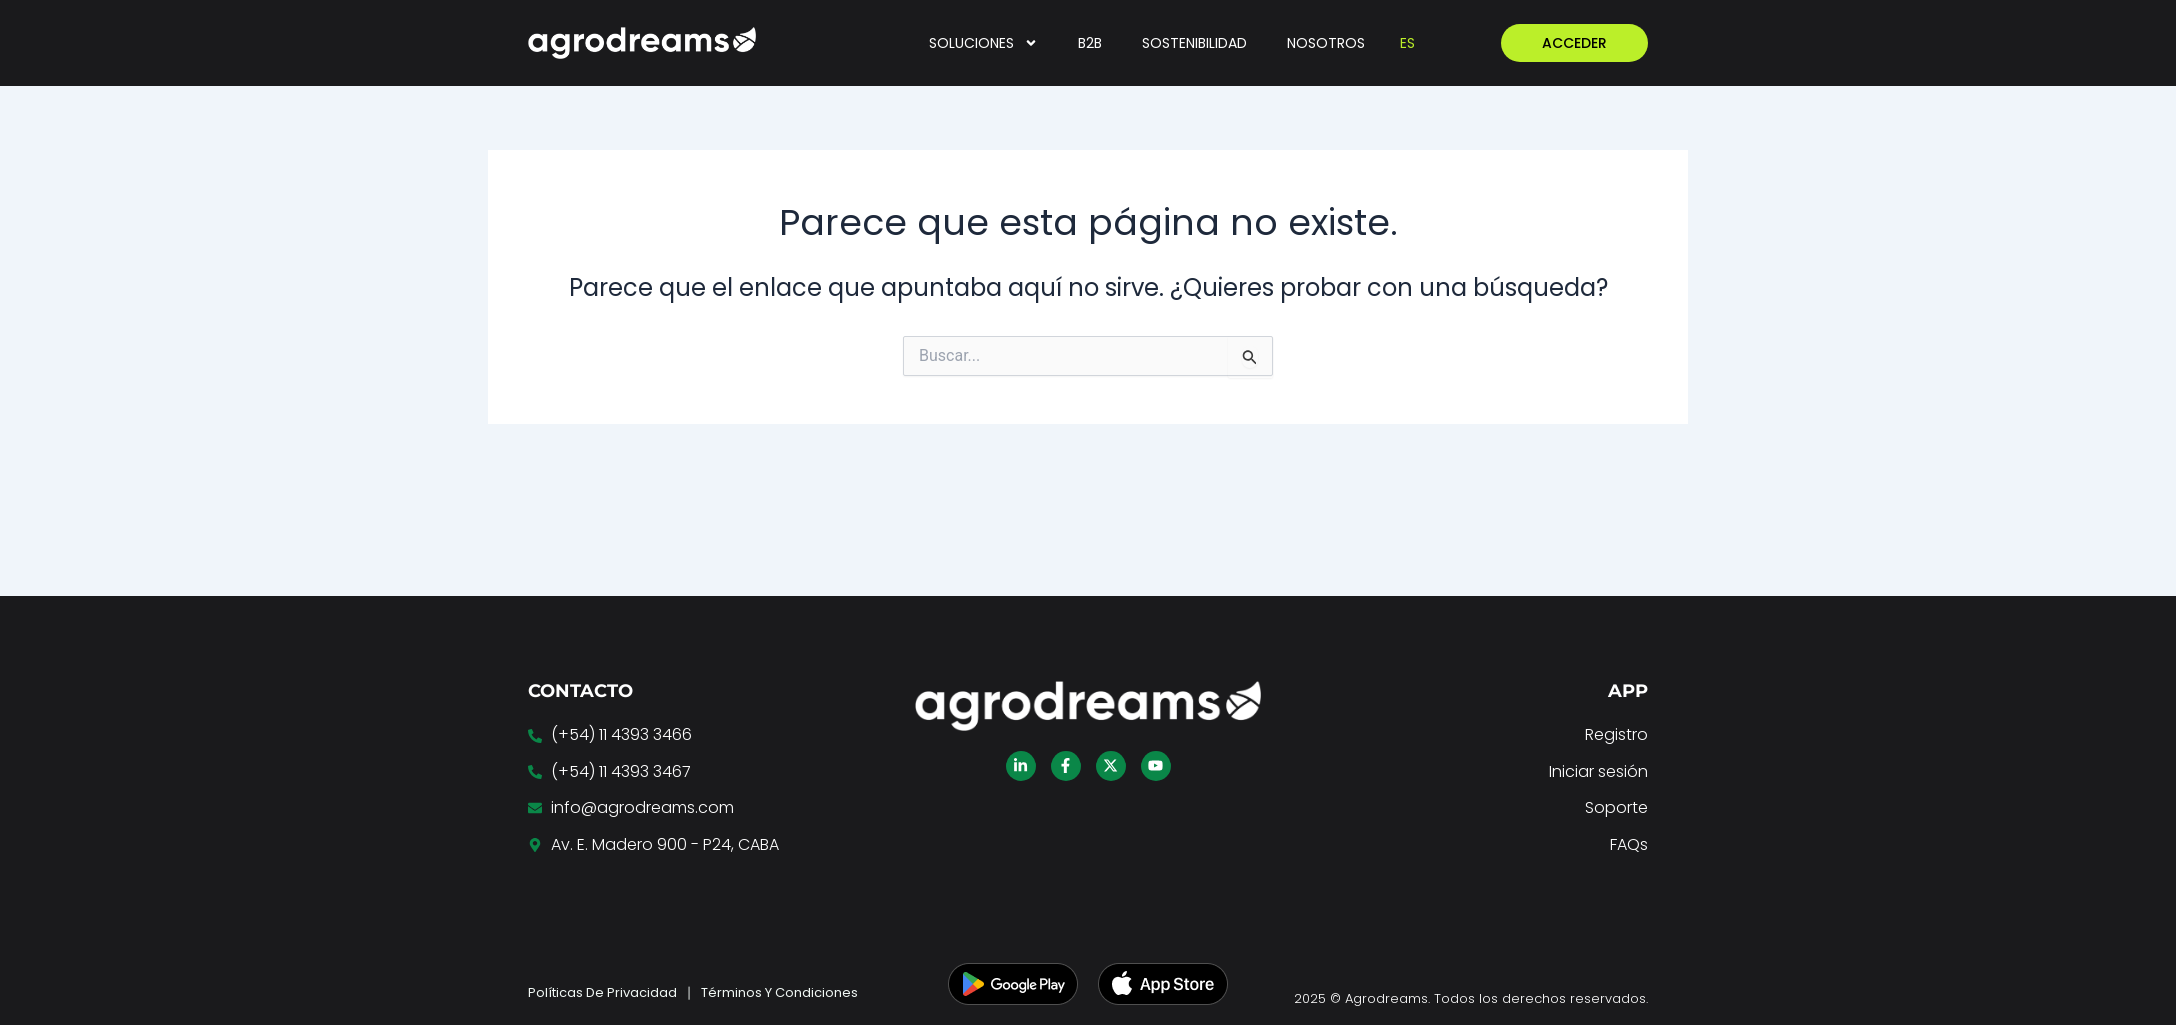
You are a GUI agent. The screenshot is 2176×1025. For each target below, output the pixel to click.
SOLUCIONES (983, 43)
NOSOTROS (1326, 43)
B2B (1090, 43)
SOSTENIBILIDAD (1194, 43)
